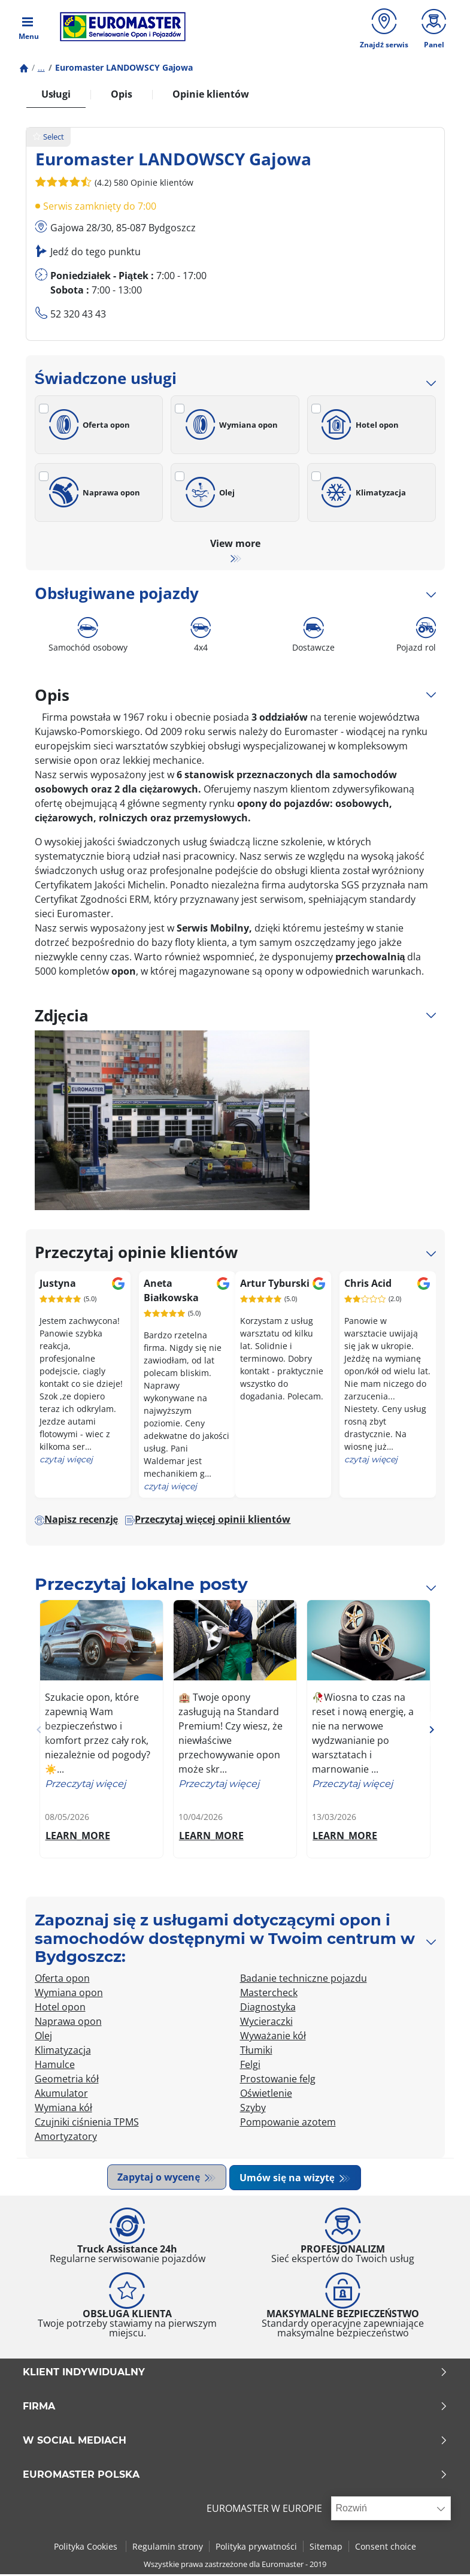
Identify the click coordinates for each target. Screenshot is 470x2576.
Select (48, 139)
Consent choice (385, 2548)
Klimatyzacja (361, 495)
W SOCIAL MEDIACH (235, 2442)
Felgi (250, 2067)
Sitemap (326, 2548)
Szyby (253, 2110)
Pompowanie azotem (288, 2124)
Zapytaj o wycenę (159, 2180)
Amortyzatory (66, 2139)
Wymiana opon (229, 428)
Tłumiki (256, 2053)
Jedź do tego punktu (95, 254)
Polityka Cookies (87, 2548)
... (41, 70)
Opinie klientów (210, 97)
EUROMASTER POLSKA (235, 2476)
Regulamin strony (167, 2548)
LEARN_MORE (78, 1838)
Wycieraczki (266, 2024)
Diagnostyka (268, 2009)
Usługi (56, 97)
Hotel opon (358, 428)
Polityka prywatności (256, 2548)
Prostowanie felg (278, 2081)
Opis (121, 97)
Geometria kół (67, 2081)
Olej (208, 495)
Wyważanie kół (273, 2038)
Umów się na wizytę (290, 2180)
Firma (235, 2408)
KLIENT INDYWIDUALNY (235, 2374)
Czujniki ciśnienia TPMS (87, 2124)
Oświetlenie (266, 2096)
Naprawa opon (93, 495)
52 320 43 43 (78, 316)
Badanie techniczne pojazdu (303, 1981)
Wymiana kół (63, 2110)
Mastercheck (269, 1995)
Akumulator (61, 2096)
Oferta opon (88, 428)
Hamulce (55, 2067)
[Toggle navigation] (29, 28)
